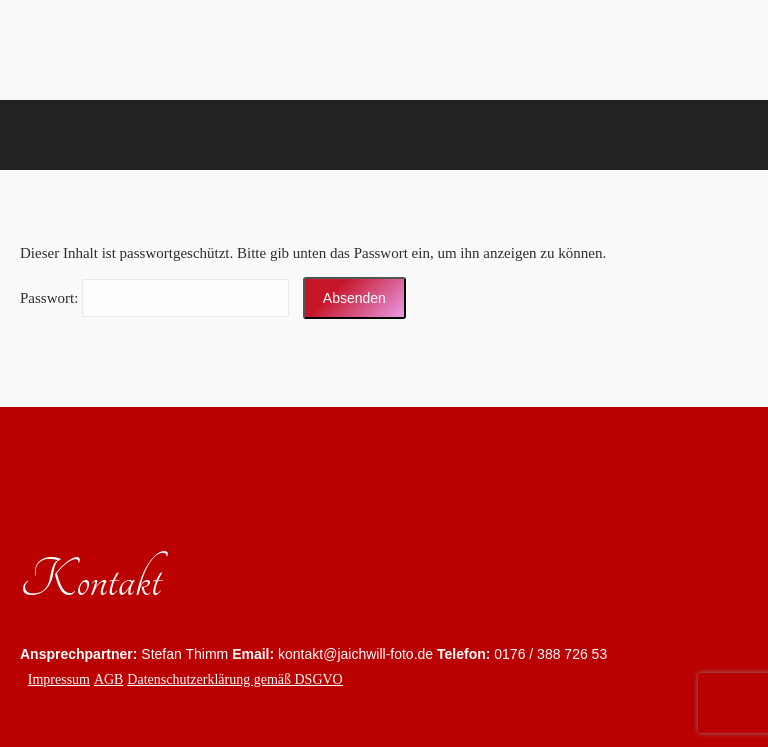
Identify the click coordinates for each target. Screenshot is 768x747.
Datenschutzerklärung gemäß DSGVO (234, 679)
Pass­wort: (154, 298)
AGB (109, 679)
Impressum (59, 679)
